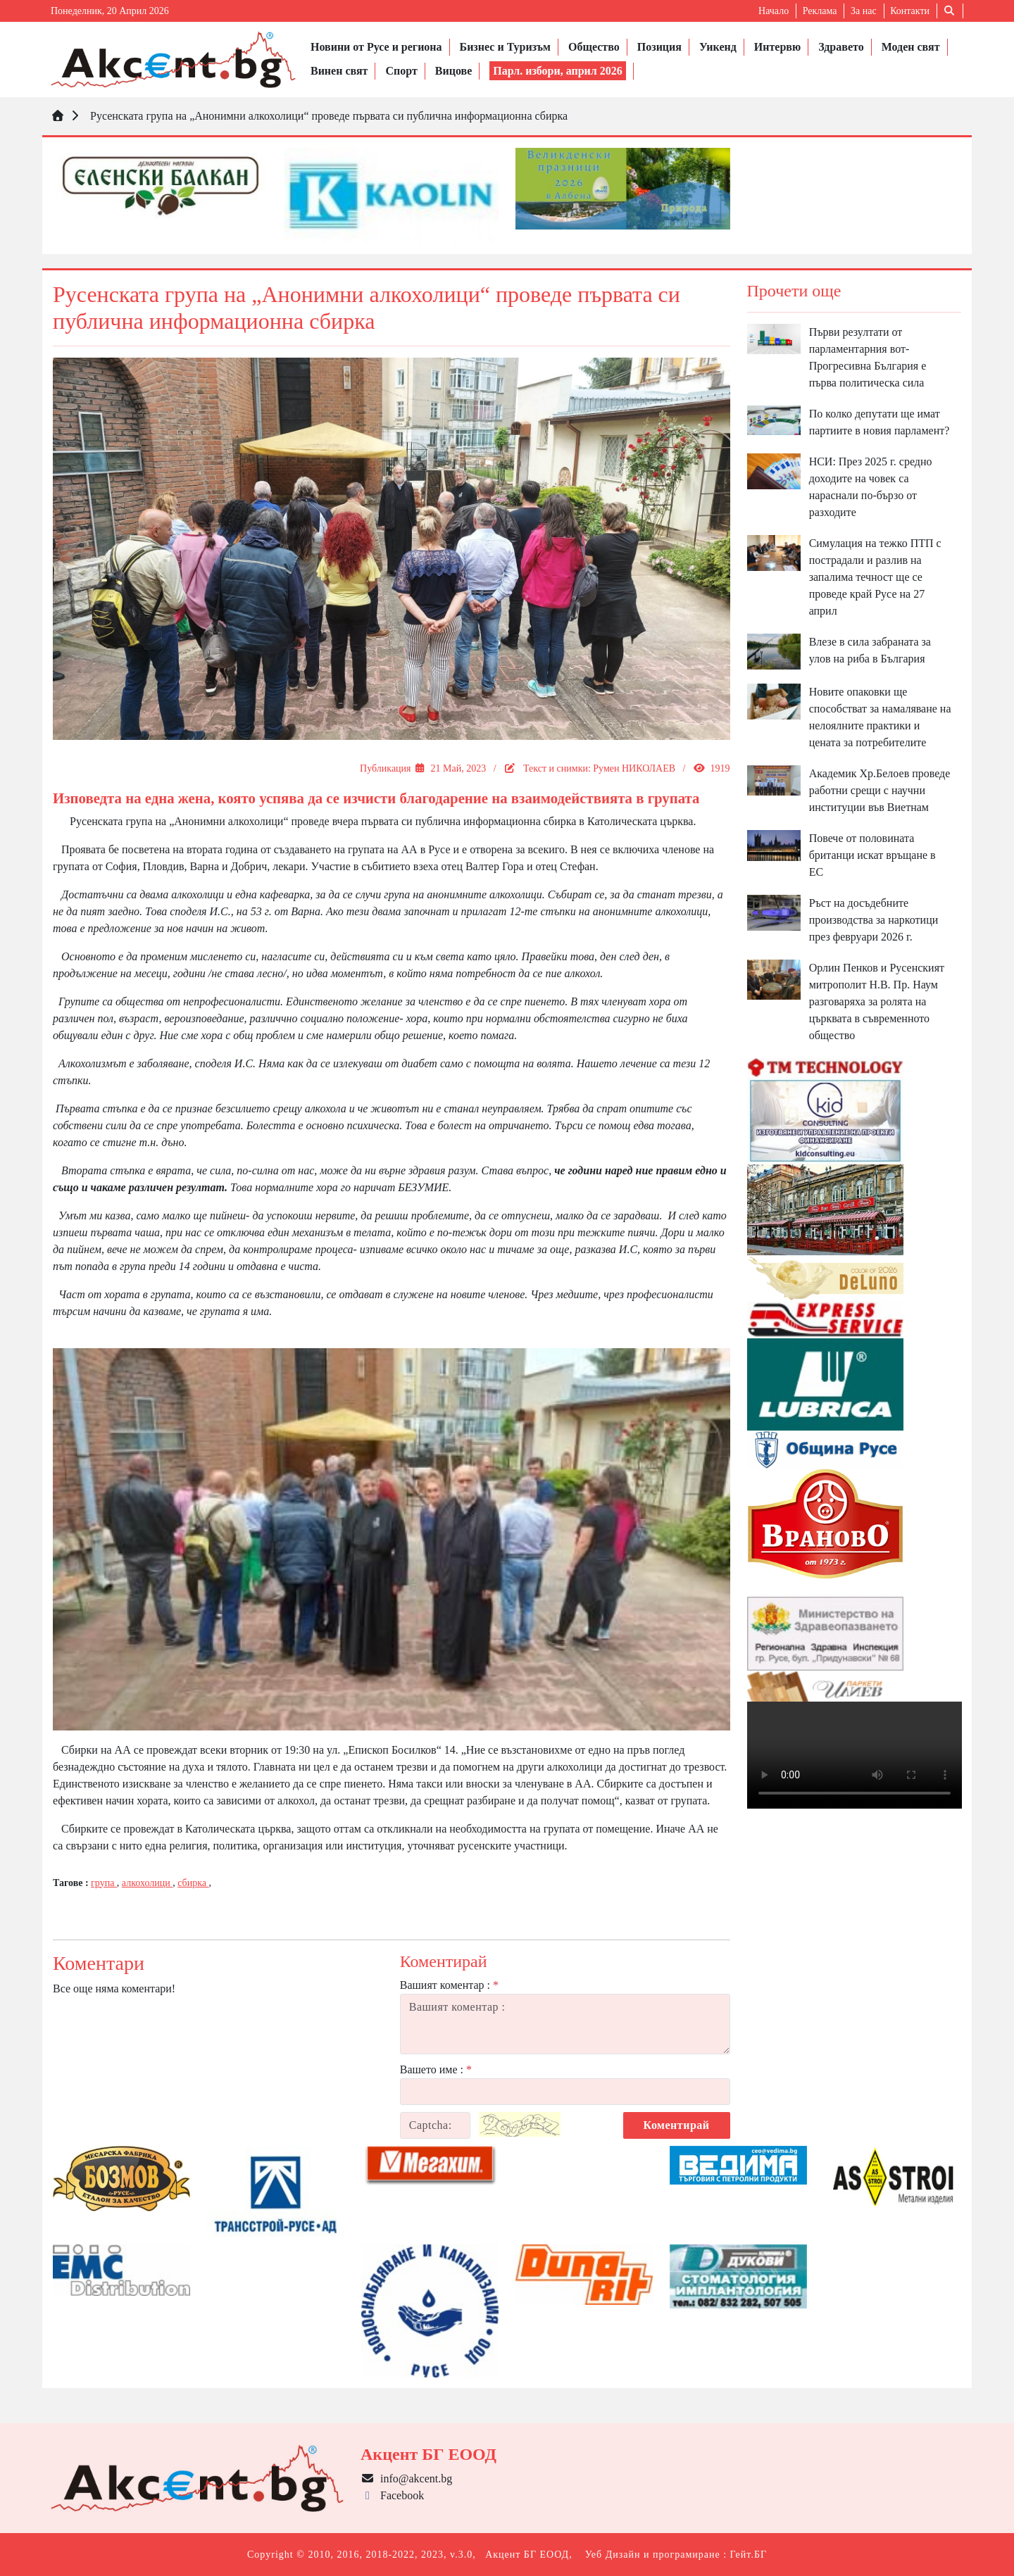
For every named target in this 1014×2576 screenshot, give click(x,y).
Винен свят (339, 71)
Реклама (820, 11)
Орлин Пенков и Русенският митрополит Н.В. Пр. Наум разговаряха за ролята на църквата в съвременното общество (876, 1001)
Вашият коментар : (449, 1985)
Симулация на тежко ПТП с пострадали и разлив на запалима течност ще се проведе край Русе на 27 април (875, 577)
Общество (594, 47)
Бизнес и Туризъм (505, 47)
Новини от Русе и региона (376, 47)
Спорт (401, 71)
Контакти (910, 11)
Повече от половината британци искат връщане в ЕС (872, 855)
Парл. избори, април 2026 (557, 71)
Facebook (392, 2495)
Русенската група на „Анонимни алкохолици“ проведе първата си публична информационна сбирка (327, 116)
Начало (773, 11)
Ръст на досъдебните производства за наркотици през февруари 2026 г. (874, 920)
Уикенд (718, 47)
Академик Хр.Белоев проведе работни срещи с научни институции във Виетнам (880, 790)
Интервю (777, 47)
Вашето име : (436, 2069)
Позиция (659, 47)
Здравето (840, 47)
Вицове (453, 71)
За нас (864, 11)
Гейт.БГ (748, 2554)
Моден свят (911, 47)
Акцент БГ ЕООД (527, 2554)
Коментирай (677, 2125)
